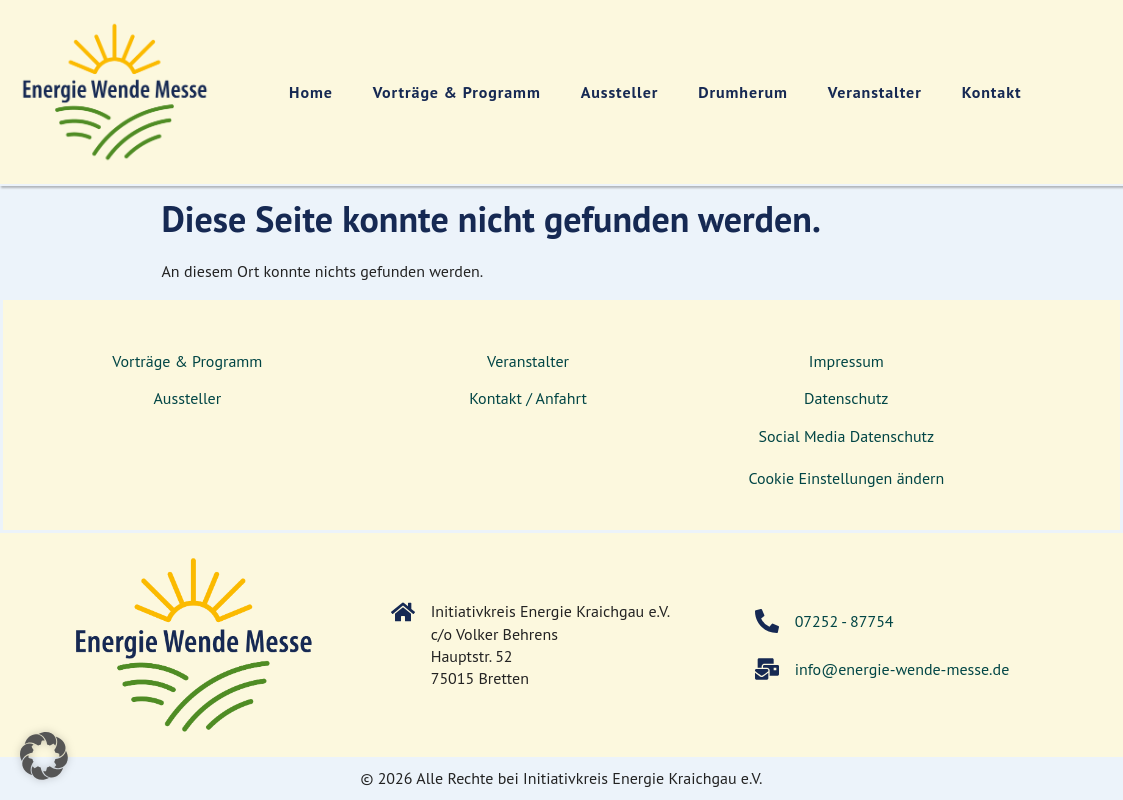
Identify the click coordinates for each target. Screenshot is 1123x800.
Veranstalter (875, 92)
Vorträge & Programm (457, 92)
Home (311, 92)
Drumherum (743, 92)
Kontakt (992, 92)
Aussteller (620, 92)
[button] (44, 756)
